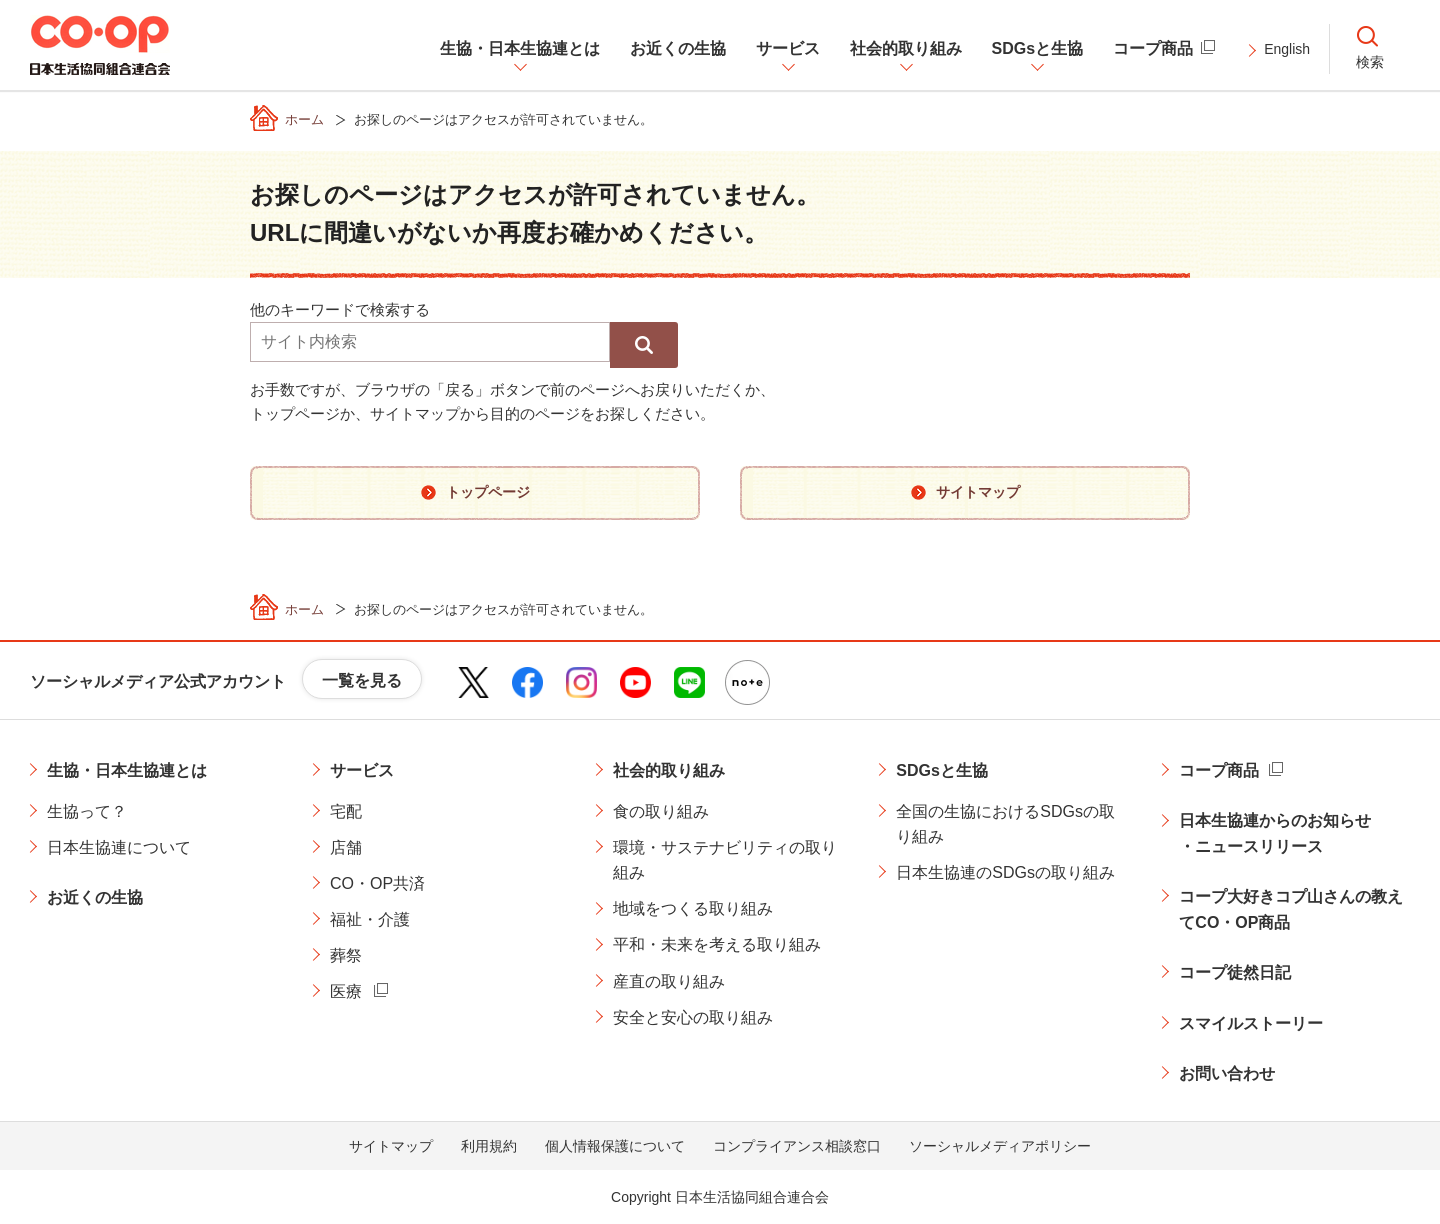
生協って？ (87, 811)
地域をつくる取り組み (693, 908)
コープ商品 (1219, 770)
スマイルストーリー (1251, 1023)
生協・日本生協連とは (127, 770)
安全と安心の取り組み (693, 1017)
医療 (346, 991)
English (1287, 49)
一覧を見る (362, 680)
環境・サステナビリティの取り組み (725, 860)
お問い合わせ (1227, 1073)
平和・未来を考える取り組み (717, 944)
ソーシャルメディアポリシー (1000, 1146)
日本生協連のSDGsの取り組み (1005, 872)
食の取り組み (661, 811)
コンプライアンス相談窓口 (797, 1146)
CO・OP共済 (377, 883)
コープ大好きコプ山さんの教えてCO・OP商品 (1291, 909)
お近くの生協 (95, 897)
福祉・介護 (370, 919)
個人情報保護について (615, 1146)
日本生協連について (119, 847)
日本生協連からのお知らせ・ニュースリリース (1275, 833)
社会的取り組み (669, 770)
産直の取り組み (669, 981)
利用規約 (489, 1146)
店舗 (346, 847)
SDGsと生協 (942, 770)
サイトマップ (391, 1146)
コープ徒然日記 (1235, 972)
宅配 (346, 811)
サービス (362, 770)
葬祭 (346, 955)
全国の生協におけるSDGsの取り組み (1005, 824)
